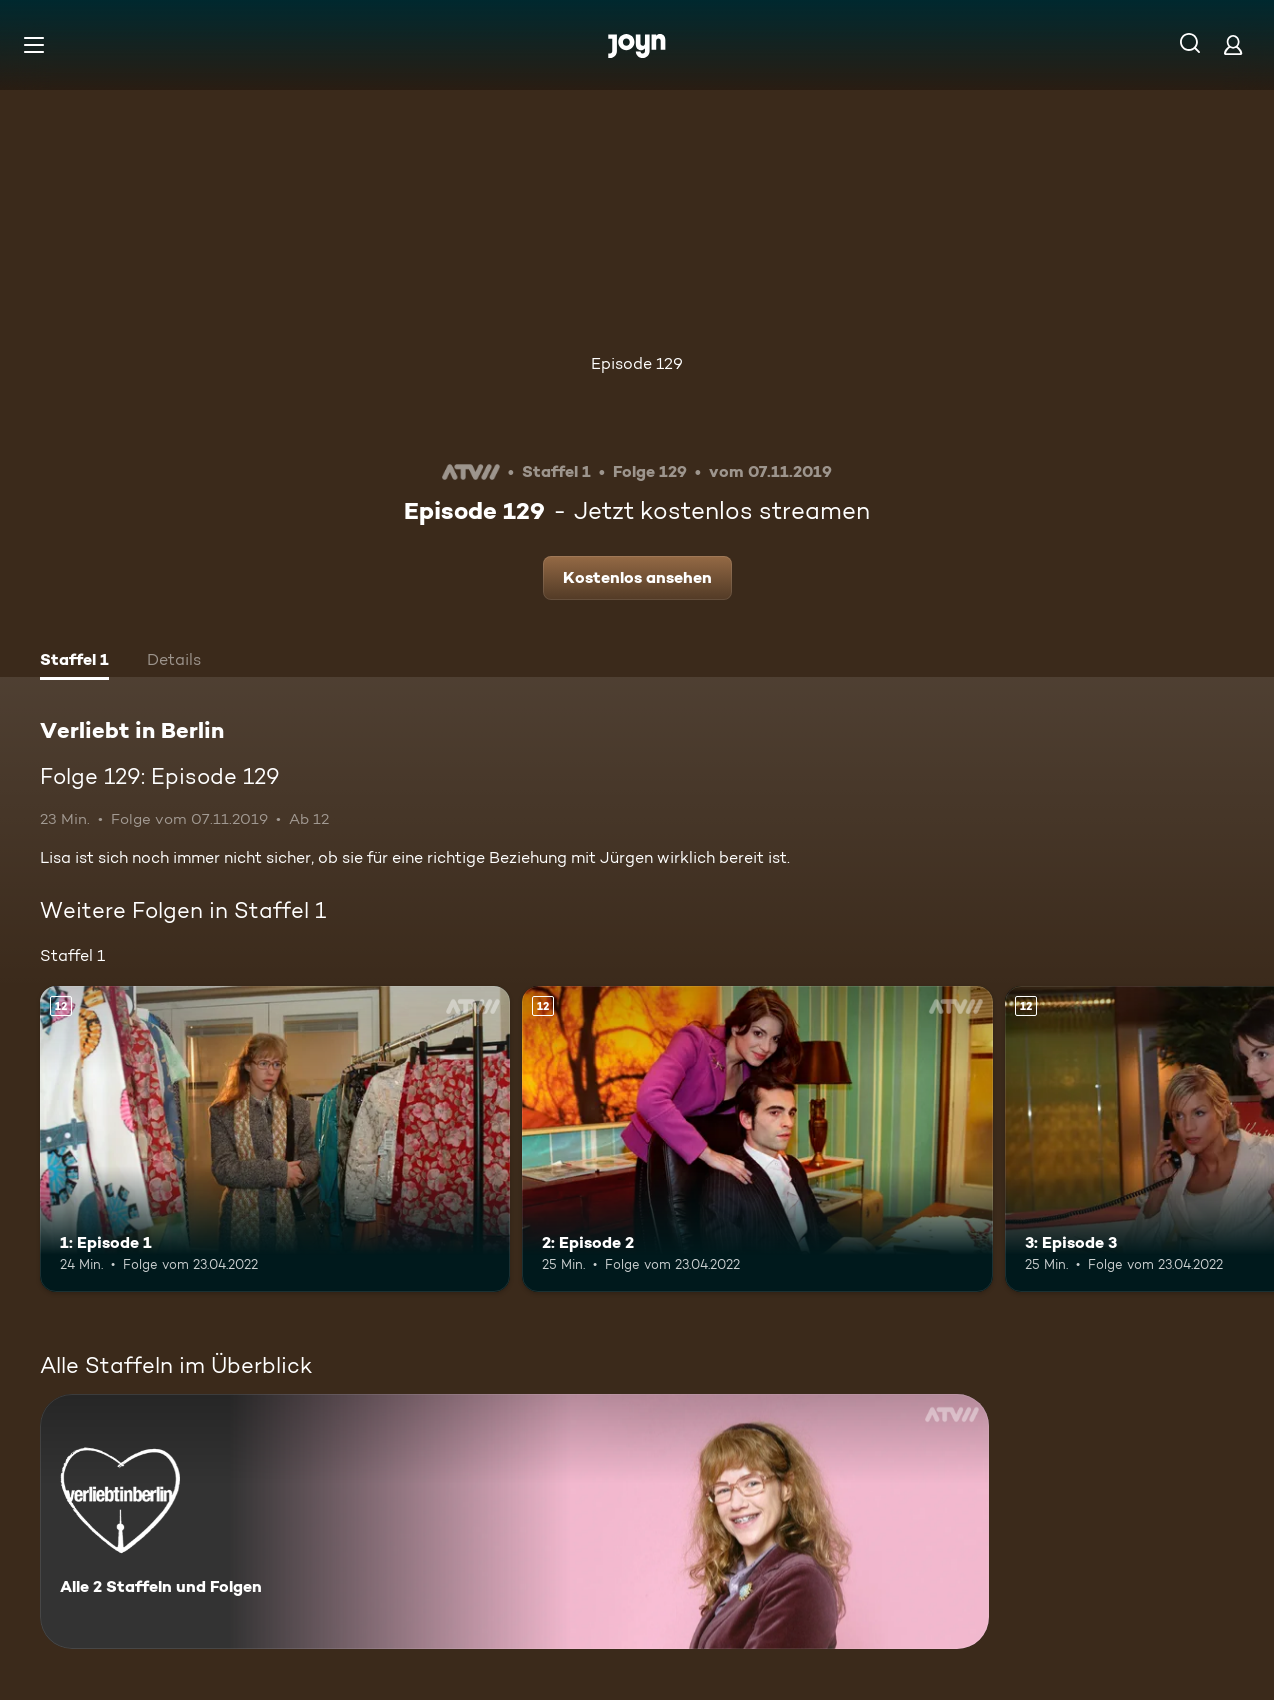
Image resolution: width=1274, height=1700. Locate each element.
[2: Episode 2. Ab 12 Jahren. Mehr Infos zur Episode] (757, 1139)
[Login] (1233, 44)
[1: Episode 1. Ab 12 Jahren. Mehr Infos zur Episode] (275, 1139)
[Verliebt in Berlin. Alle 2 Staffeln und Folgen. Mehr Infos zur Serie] (514, 1521)
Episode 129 (637, 363)
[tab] (74, 662)
